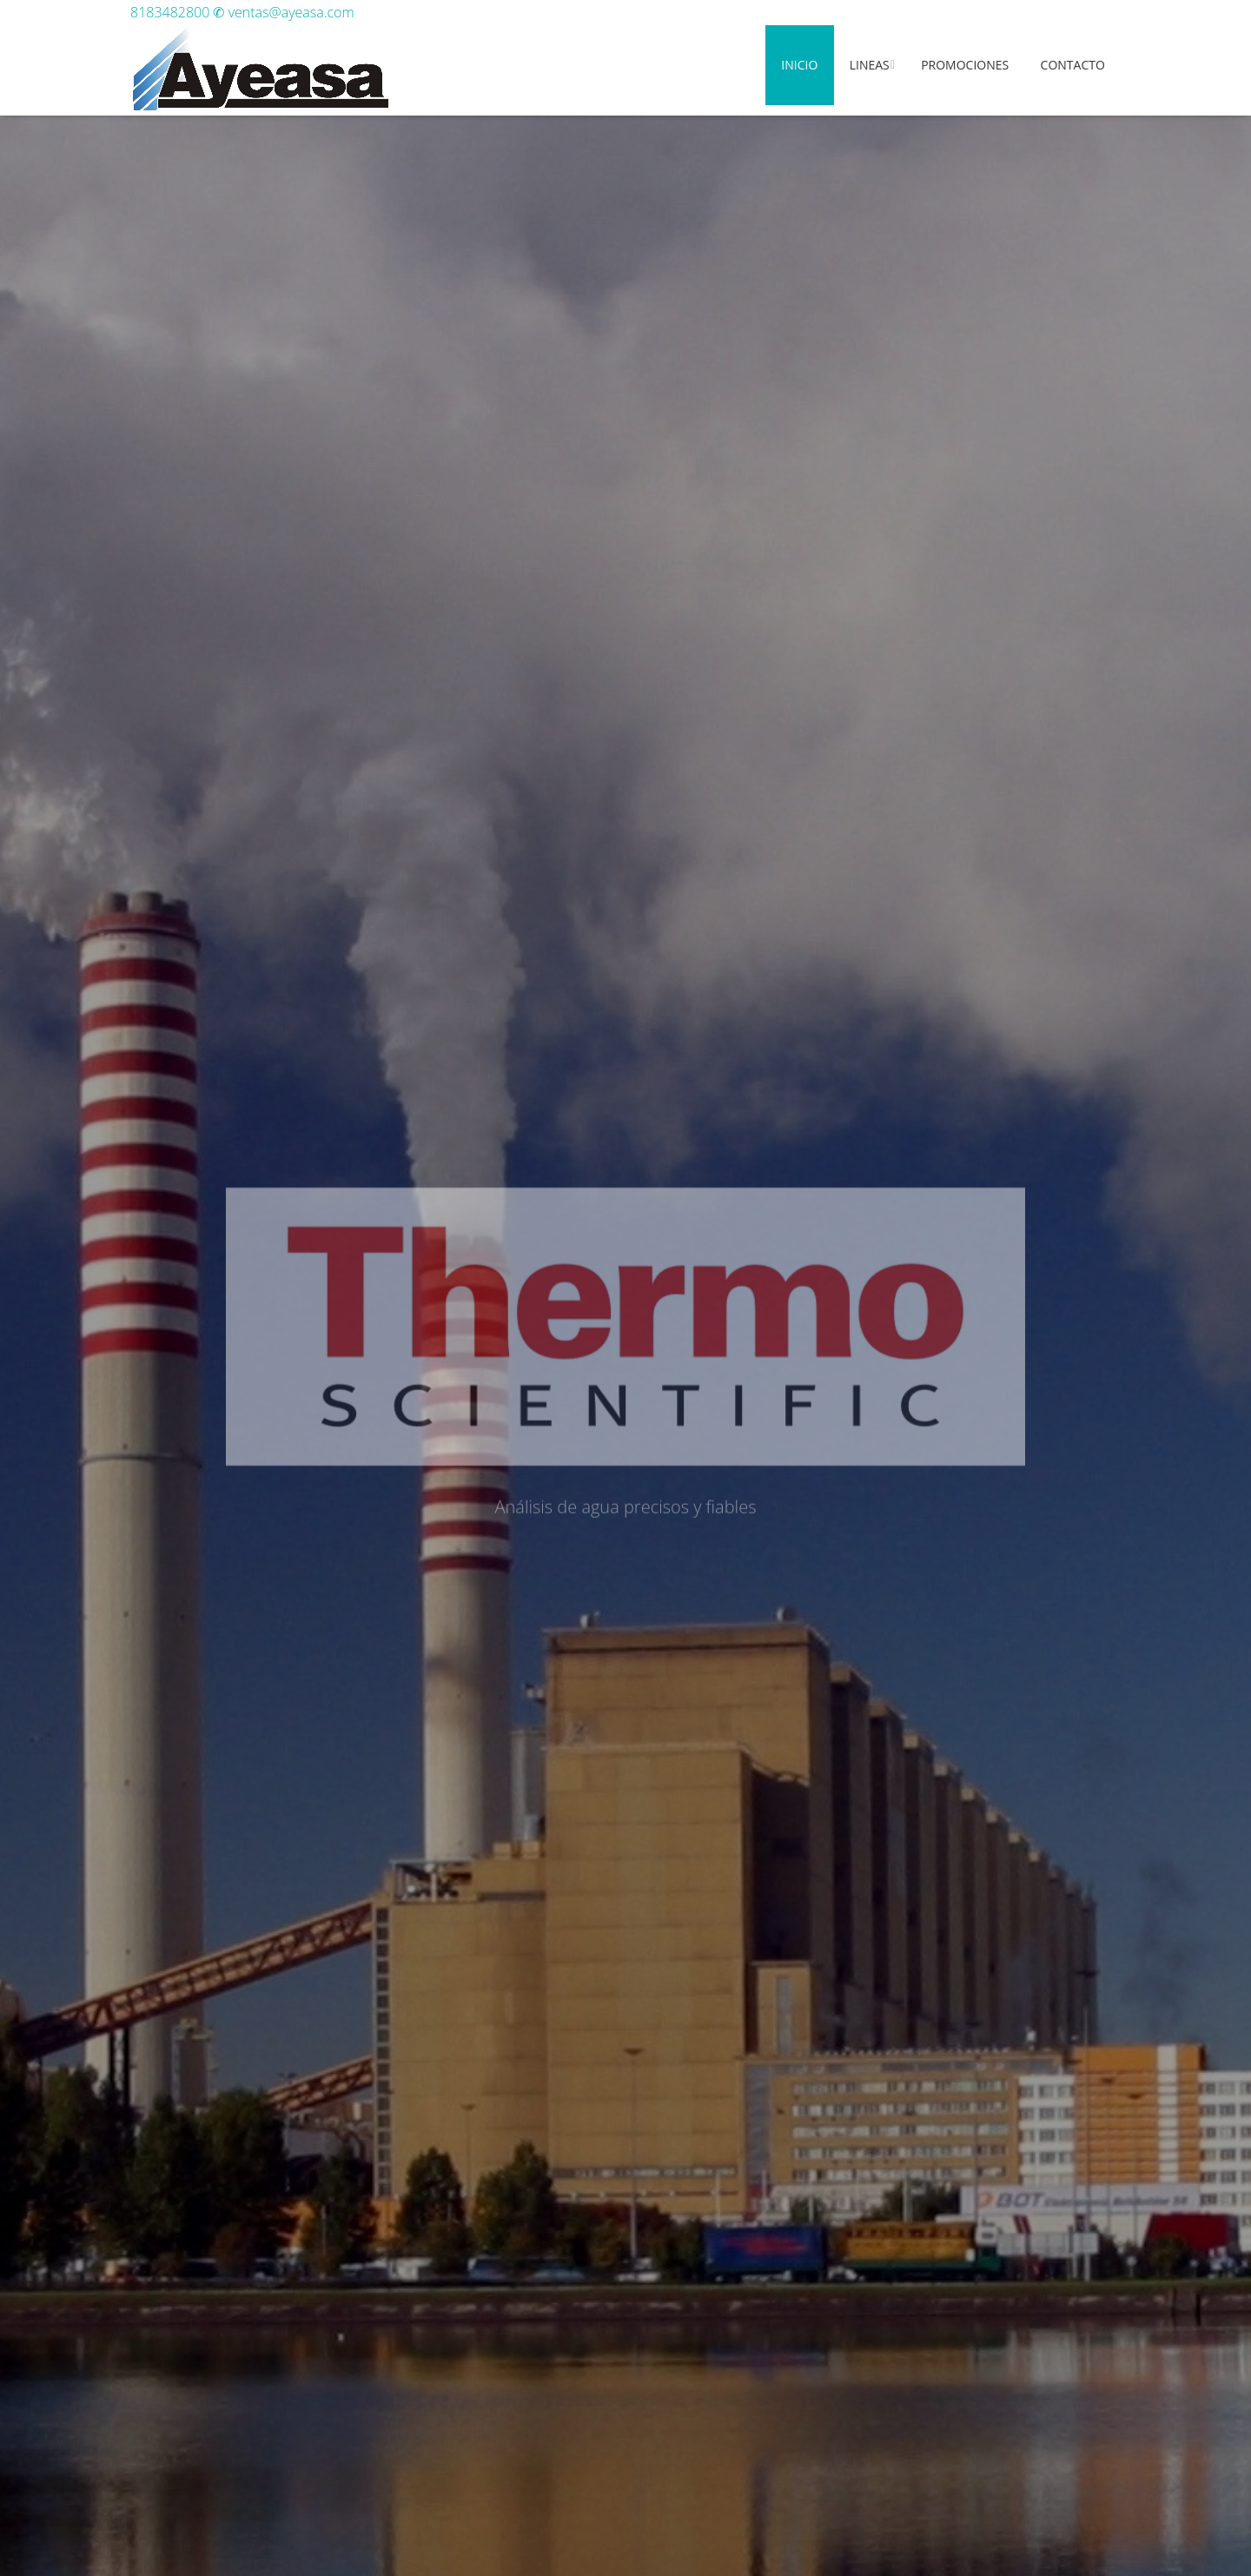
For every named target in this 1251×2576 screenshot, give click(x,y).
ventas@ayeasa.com (291, 12)
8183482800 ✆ (179, 12)
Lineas (870, 64)
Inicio (799, 64)
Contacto (1073, 64)
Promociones (965, 64)
